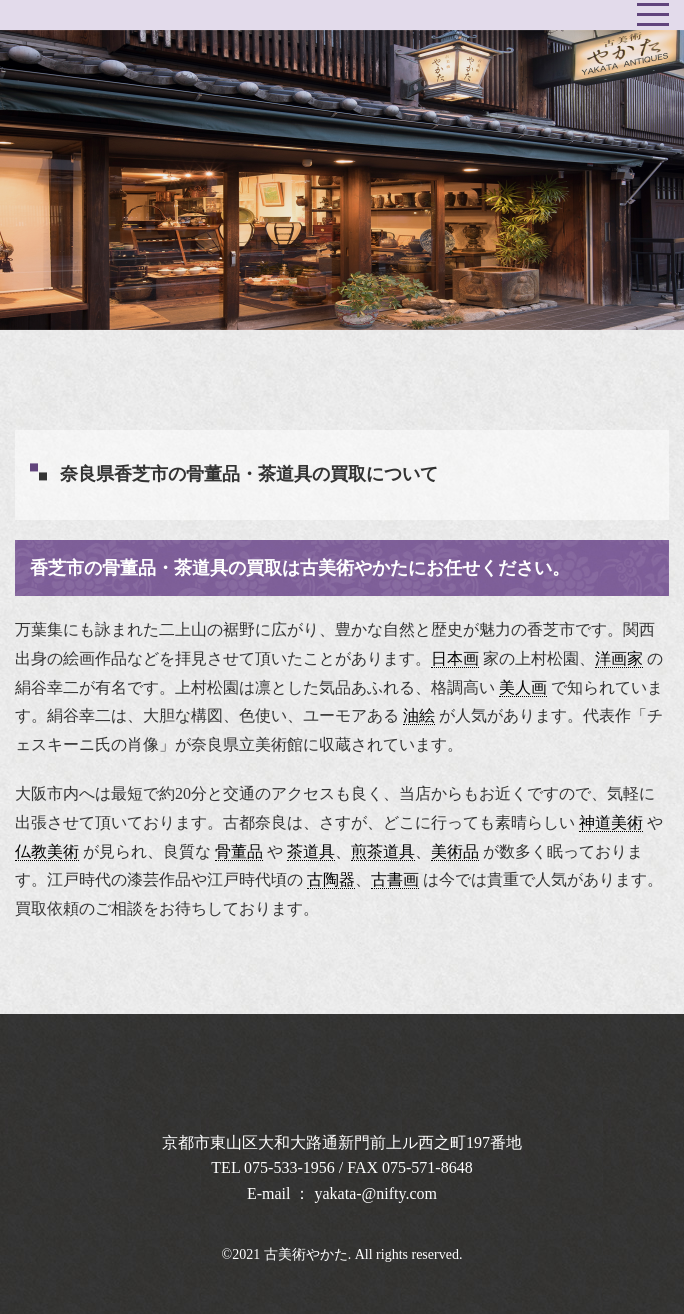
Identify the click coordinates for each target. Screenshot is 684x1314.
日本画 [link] (455, 658)
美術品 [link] (455, 851)
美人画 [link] (523, 687)
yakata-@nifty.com (376, 1193)
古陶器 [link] (331, 879)
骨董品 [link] (239, 851)
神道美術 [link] (611, 822)
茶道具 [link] (311, 851)
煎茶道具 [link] (383, 851)
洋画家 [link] (619, 658)
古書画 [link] (395, 879)
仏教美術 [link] (47, 851)
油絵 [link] (419, 715)
